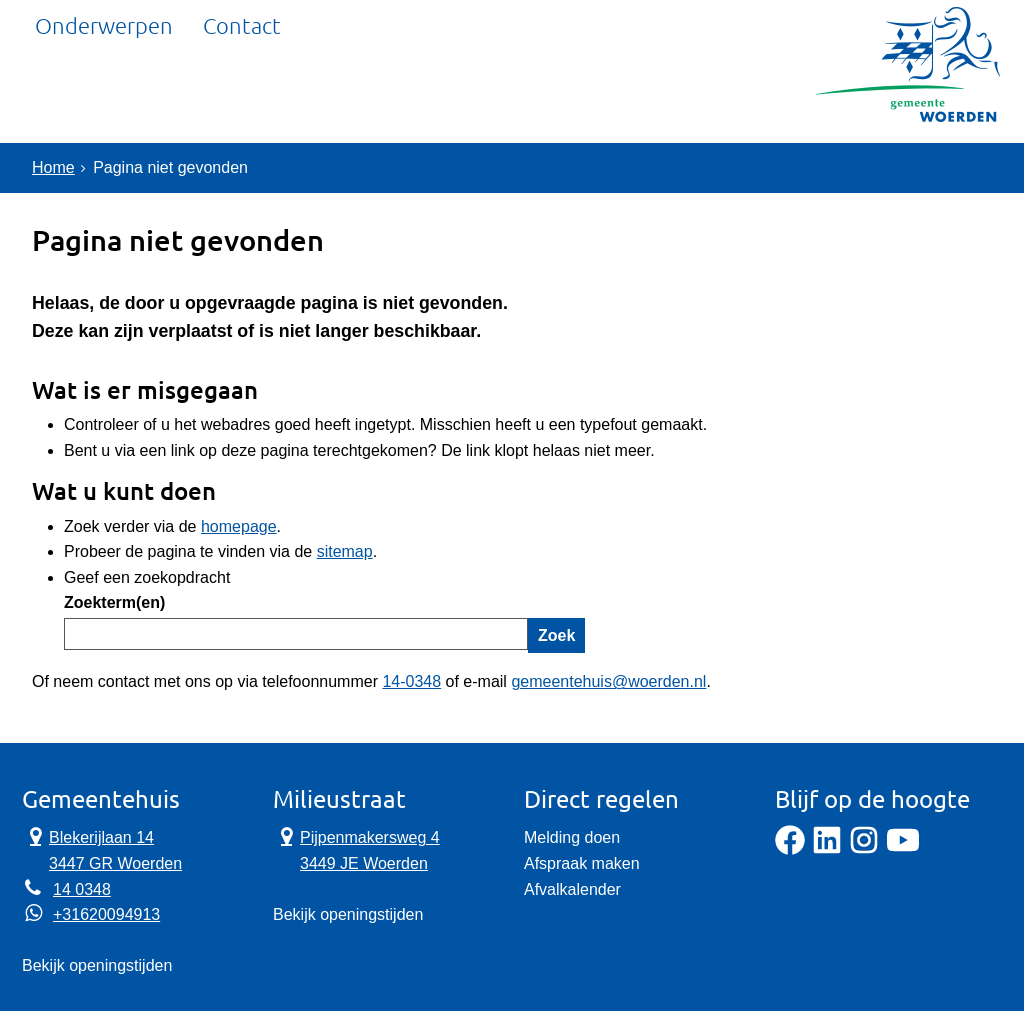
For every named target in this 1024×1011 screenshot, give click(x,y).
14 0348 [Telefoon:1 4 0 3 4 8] (82, 889)
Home (53, 167)
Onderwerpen (104, 94)
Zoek (556, 635)
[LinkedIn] (827, 849)
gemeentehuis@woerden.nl (608, 681)
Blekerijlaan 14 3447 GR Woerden (102, 849)
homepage (239, 526)
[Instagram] (864, 849)
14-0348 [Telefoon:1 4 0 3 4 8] (411, 681)
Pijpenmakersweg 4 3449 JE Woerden (356, 849)
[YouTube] (903, 849)
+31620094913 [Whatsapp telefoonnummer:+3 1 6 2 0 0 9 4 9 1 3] (106, 914)
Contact (242, 94)
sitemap (345, 551)
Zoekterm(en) (114, 602)
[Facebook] (790, 849)
